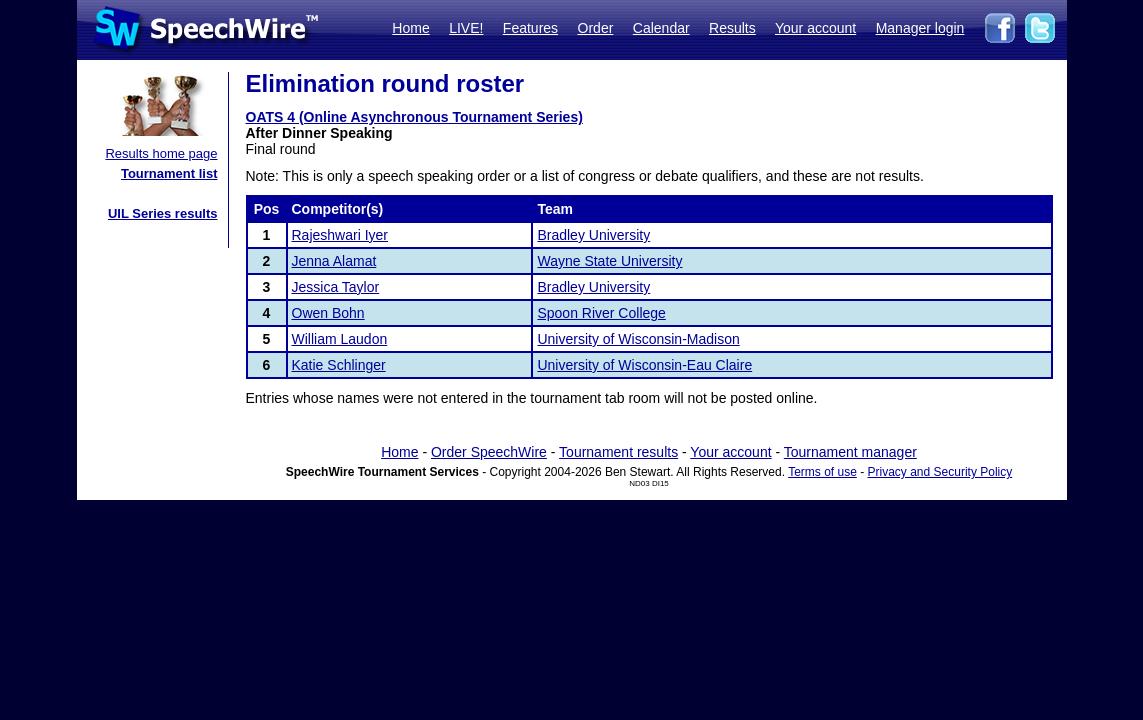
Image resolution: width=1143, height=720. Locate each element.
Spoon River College (601, 313)
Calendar (661, 28)
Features (530, 28)
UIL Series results (163, 213)
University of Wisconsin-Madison (638, 339)
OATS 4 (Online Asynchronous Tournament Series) (414, 117)
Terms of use (822, 472)
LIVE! (466, 28)
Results (732, 28)
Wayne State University (609, 261)
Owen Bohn (328, 313)
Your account (815, 28)
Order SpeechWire (489, 452)
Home (410, 28)
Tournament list (169, 173)
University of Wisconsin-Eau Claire (644, 365)
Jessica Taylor (336, 287)
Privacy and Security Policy (940, 472)
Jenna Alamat (334, 261)
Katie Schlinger (339, 365)
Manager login (920, 28)
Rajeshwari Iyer (340, 235)
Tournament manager (850, 452)
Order (596, 28)
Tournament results (618, 452)
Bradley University (593, 235)
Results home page (161, 153)
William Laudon (340, 339)
